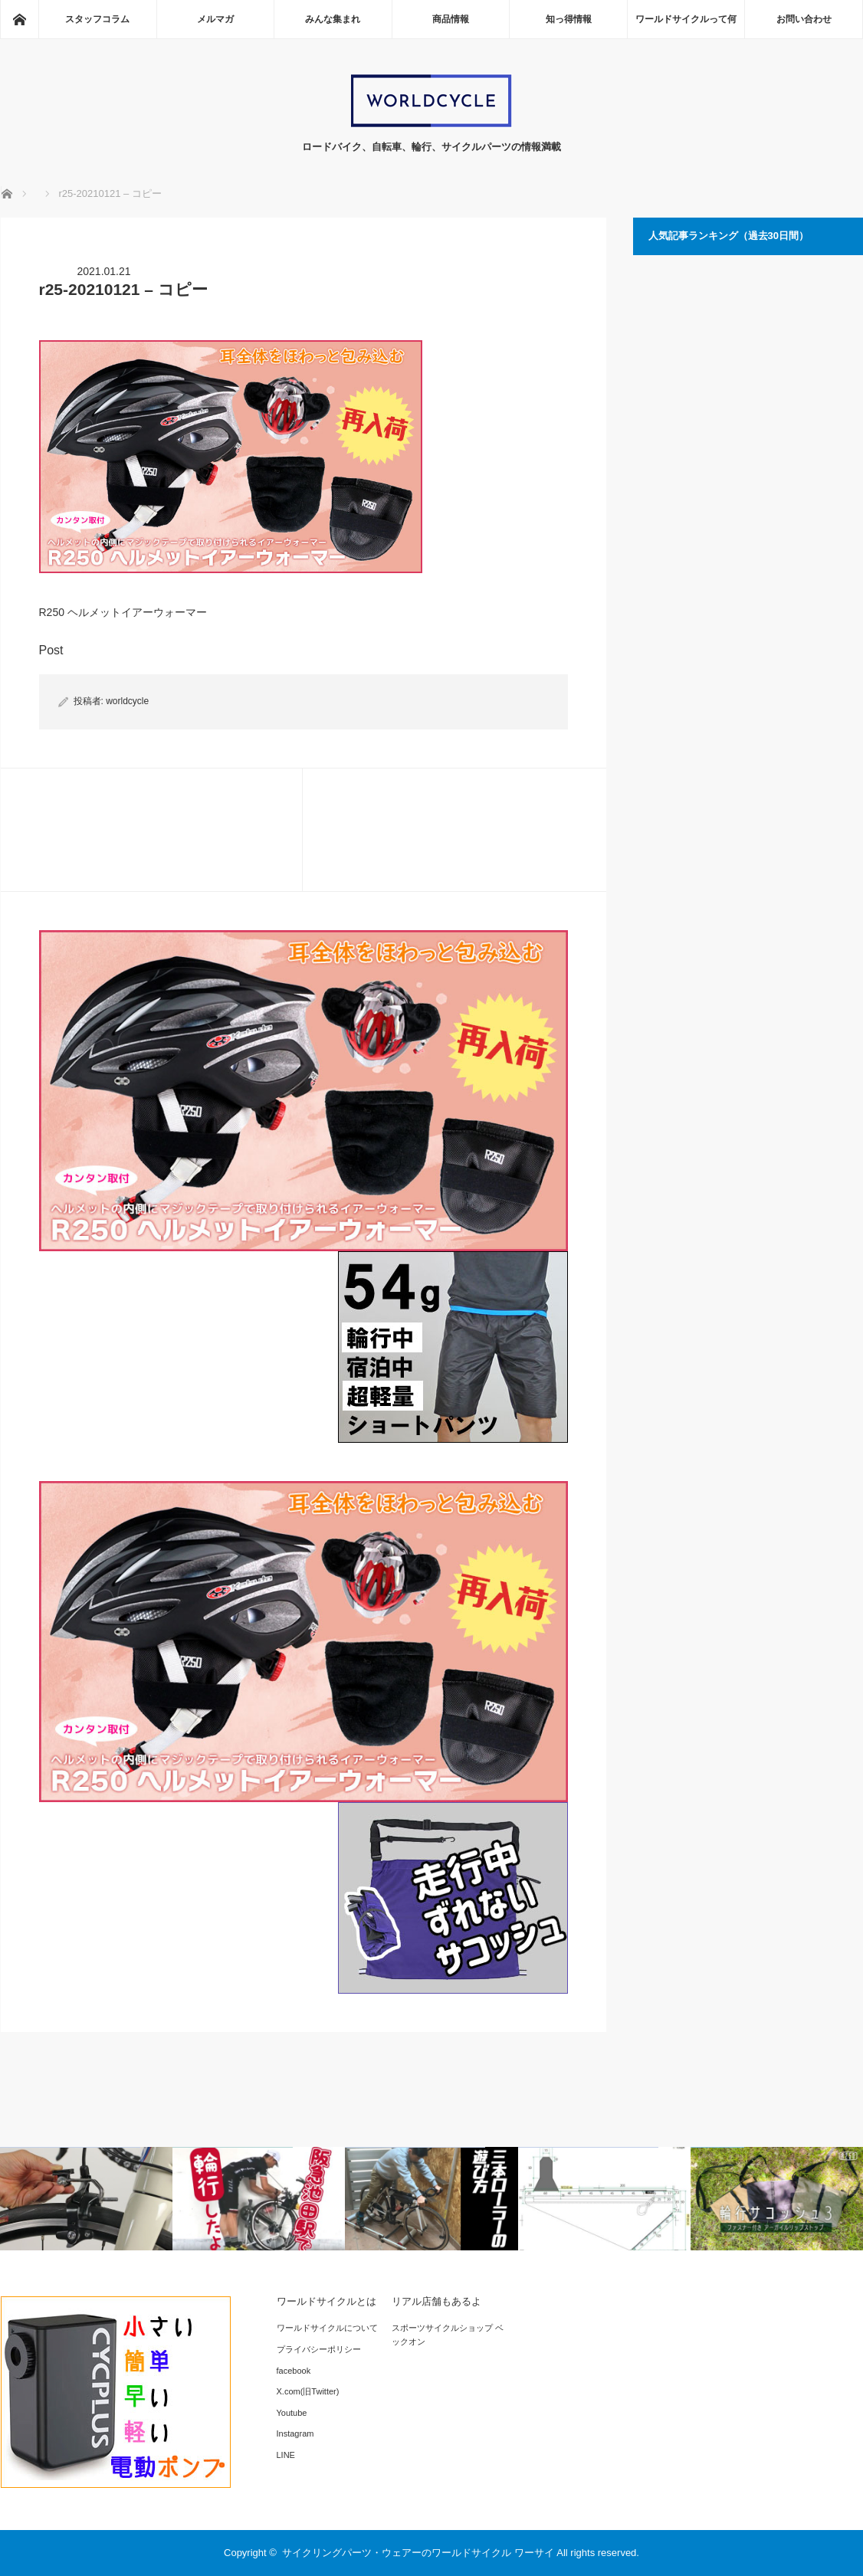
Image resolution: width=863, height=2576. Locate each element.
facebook (294, 2370)
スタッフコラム (97, 19)
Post (51, 650)
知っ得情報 (569, 19)
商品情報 (450, 19)
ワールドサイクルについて (327, 2327)
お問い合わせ (804, 19)
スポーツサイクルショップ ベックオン (448, 2334)
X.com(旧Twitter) (308, 2391)
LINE (286, 2455)
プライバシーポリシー (319, 2349)
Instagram (295, 2433)
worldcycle (127, 701)
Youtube (292, 2412)
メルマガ (215, 19)
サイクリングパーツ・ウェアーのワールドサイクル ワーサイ (418, 2552)
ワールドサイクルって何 (686, 19)
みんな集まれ (332, 19)
